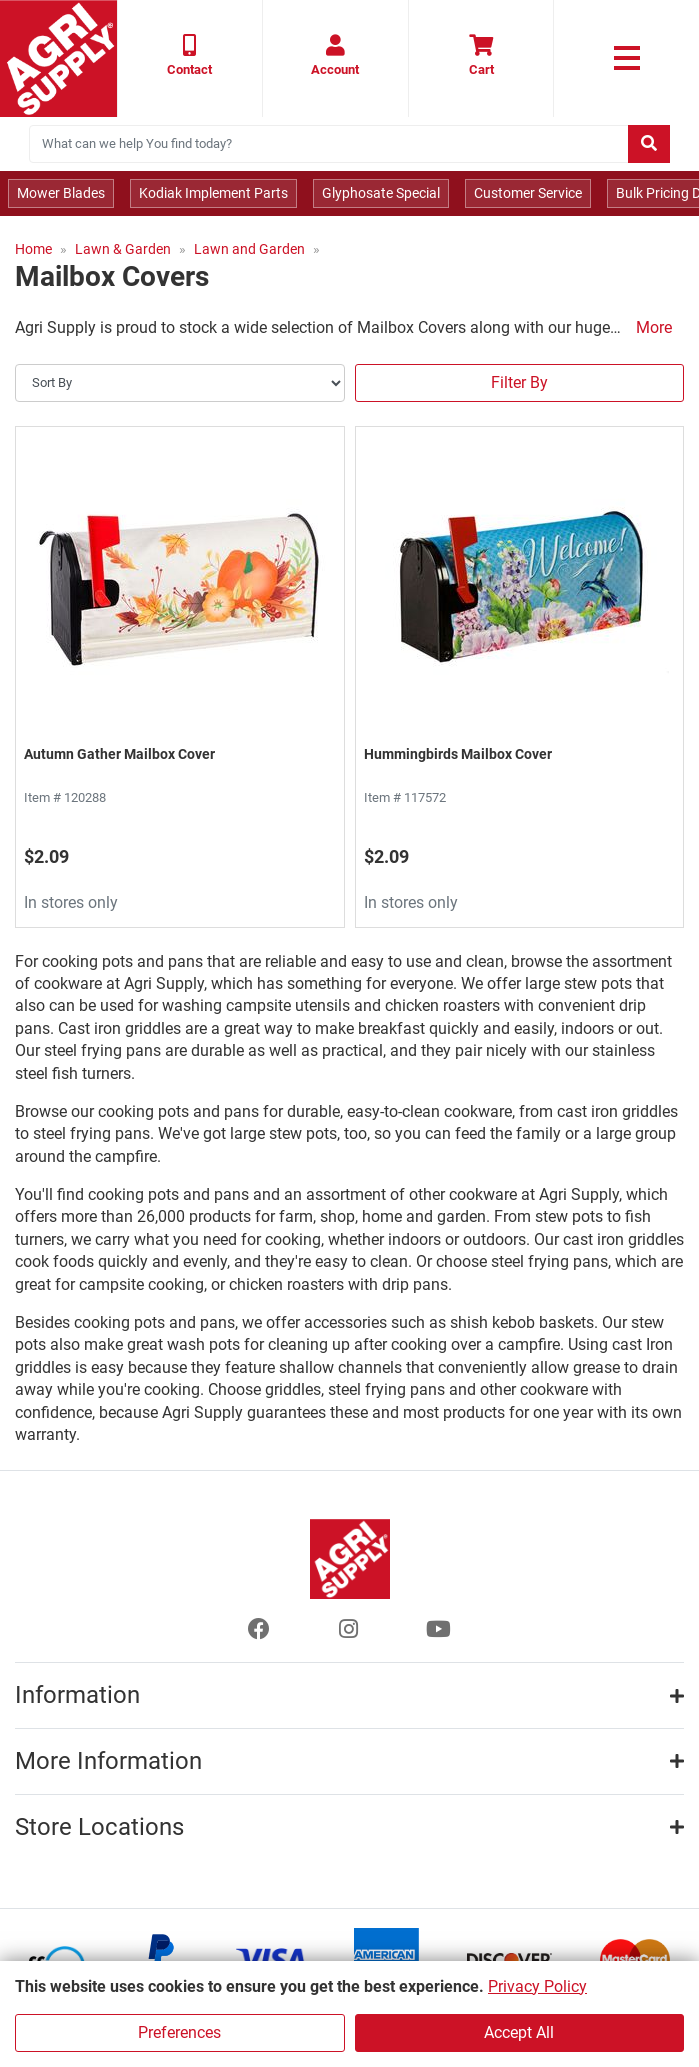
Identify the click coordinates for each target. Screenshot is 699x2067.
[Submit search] (649, 144)
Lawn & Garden (123, 249)
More (654, 327)
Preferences (179, 2032)
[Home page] (58, 58)
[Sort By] (180, 383)
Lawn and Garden (249, 249)
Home (33, 249)
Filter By (519, 382)
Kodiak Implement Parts (213, 193)
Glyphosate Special (381, 193)
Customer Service (528, 193)
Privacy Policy (537, 1986)
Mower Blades (61, 193)
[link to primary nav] (626, 58)
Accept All (519, 2032)
